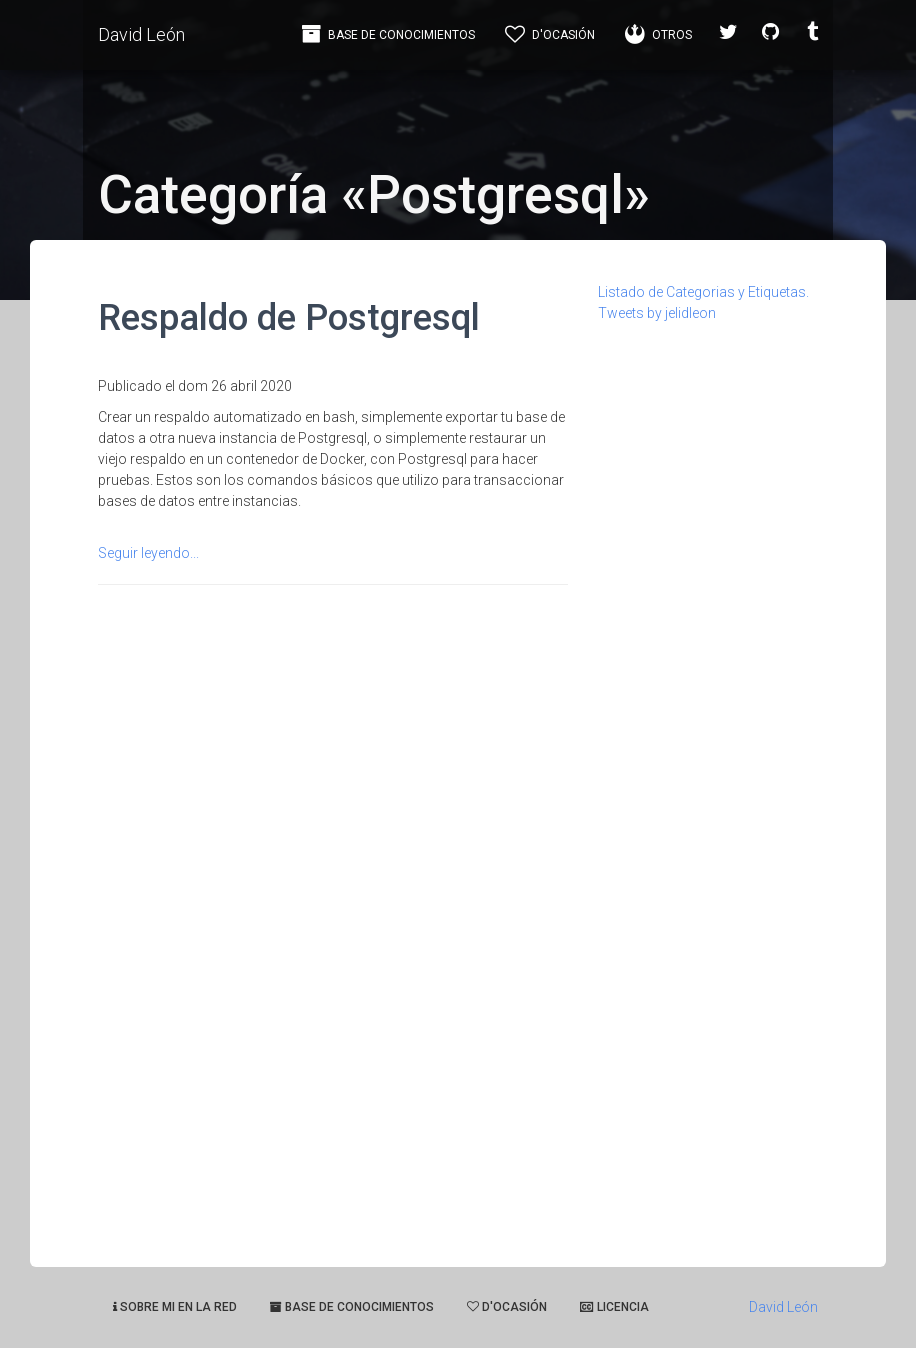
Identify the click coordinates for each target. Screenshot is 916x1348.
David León (141, 34)
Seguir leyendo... (148, 553)
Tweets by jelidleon (657, 313)
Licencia (614, 1307)
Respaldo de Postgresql (289, 317)
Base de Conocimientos (388, 34)
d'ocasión (507, 1307)
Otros (658, 34)
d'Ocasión (550, 34)
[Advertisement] (708, 624)
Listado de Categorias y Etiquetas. (703, 292)
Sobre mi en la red (175, 1307)
